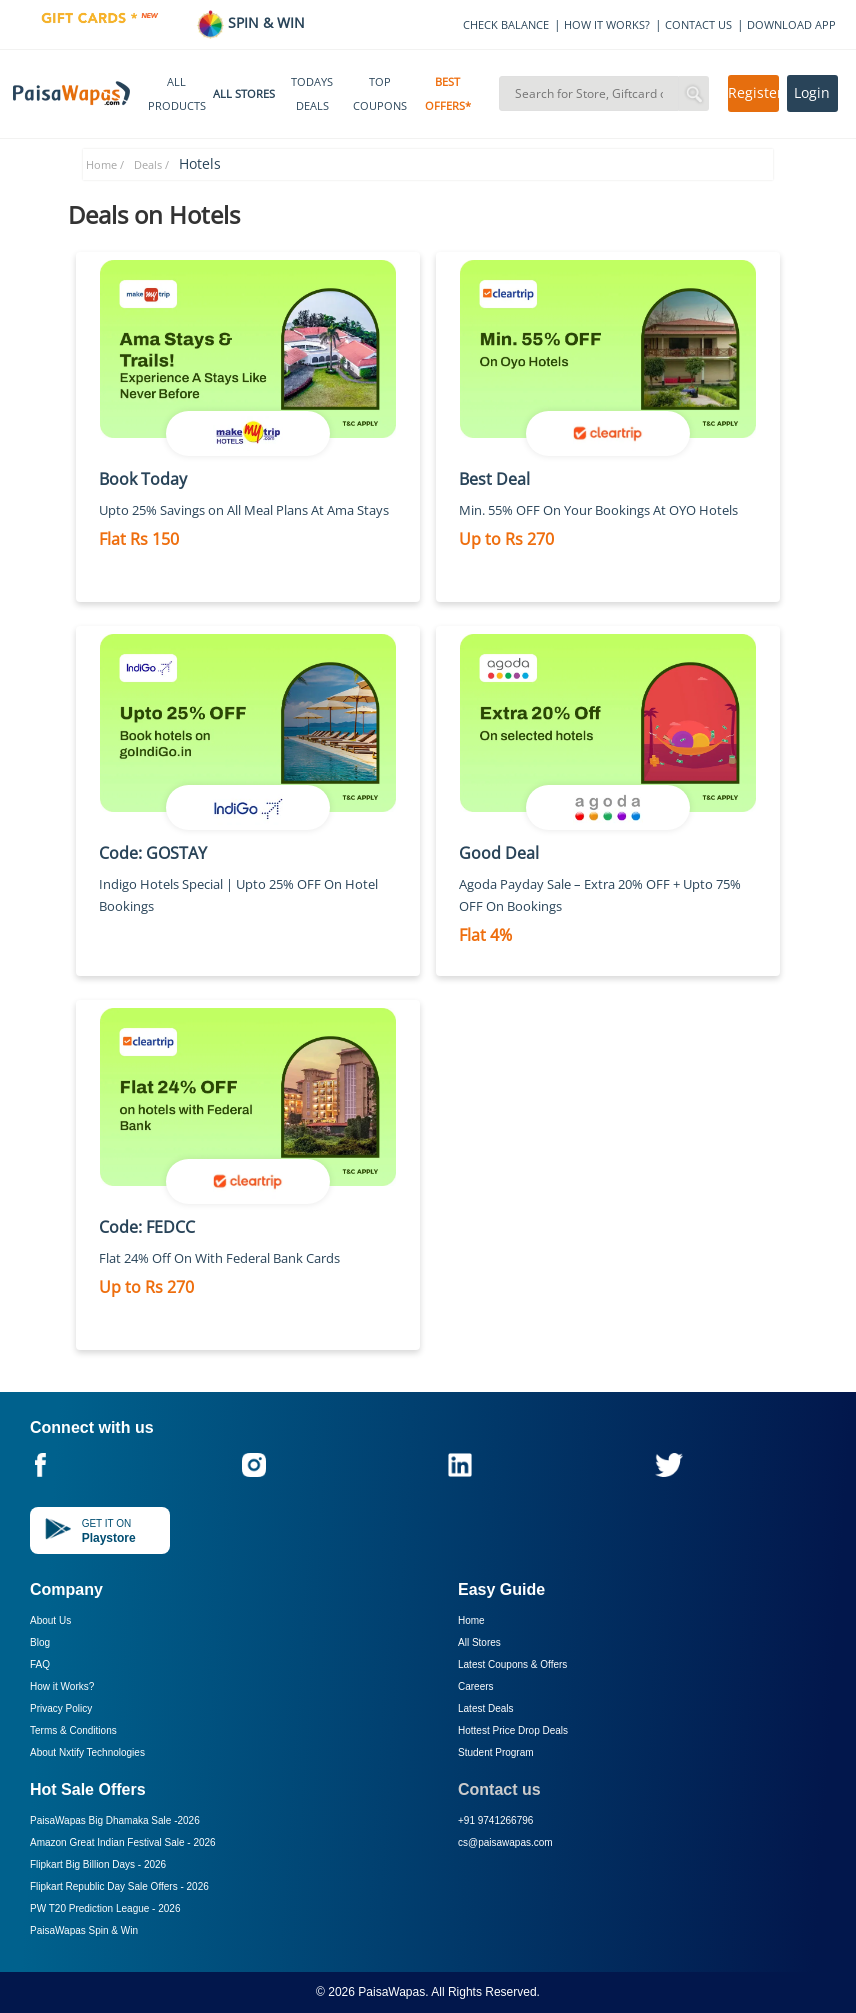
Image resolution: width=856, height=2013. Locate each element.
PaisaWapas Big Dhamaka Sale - (115, 1820)
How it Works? (62, 1686)
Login (812, 93)
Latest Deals (486, 1708)
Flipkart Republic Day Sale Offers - (119, 1886)
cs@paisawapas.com (505, 1842)
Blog (40, 1642)
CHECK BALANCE (506, 24)
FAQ (40, 1664)
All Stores (479, 1642)
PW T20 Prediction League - (105, 1908)
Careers (476, 1686)
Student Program (496, 1752)
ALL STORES (244, 94)
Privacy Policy (61, 1708)
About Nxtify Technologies (87, 1752)
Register (753, 93)
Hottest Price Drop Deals (513, 1730)
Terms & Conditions (73, 1730)
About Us (50, 1620)
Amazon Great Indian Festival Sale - (123, 1842)
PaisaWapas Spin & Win (84, 1930)
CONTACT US (698, 24)
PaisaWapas (391, 1992)
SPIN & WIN (250, 22)
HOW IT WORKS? (607, 24)
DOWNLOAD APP (791, 24)
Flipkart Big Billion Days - (98, 1864)
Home (471, 1620)
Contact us (499, 1789)
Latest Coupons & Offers (512, 1664)
